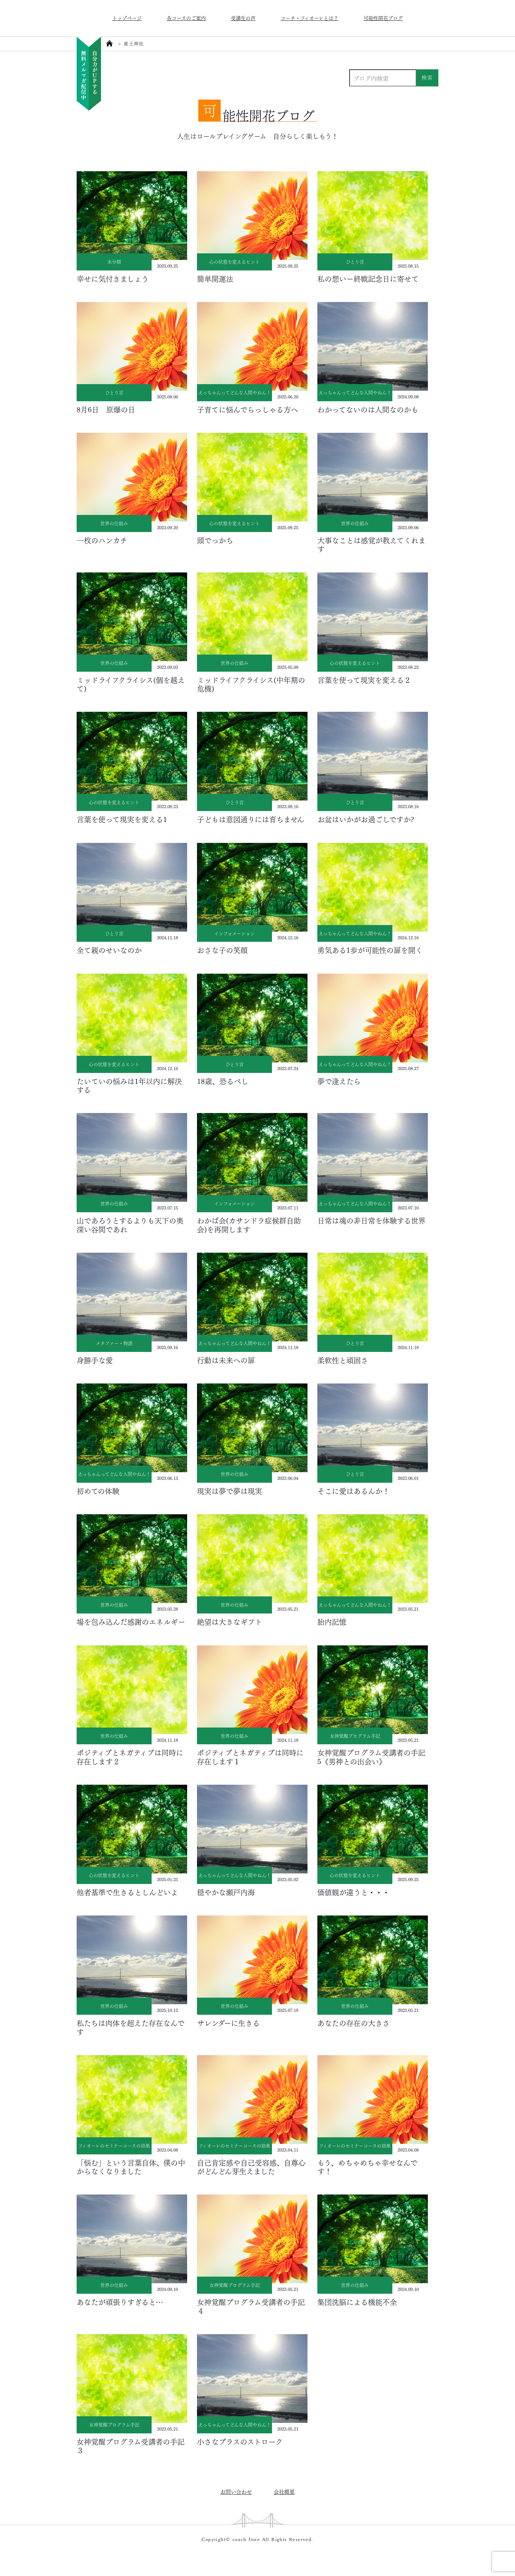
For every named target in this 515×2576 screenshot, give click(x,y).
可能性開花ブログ (383, 17)
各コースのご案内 (186, 17)
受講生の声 (243, 17)
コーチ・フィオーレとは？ (309, 17)
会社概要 (284, 2491)
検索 (427, 77)
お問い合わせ (236, 2491)
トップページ (127, 17)
